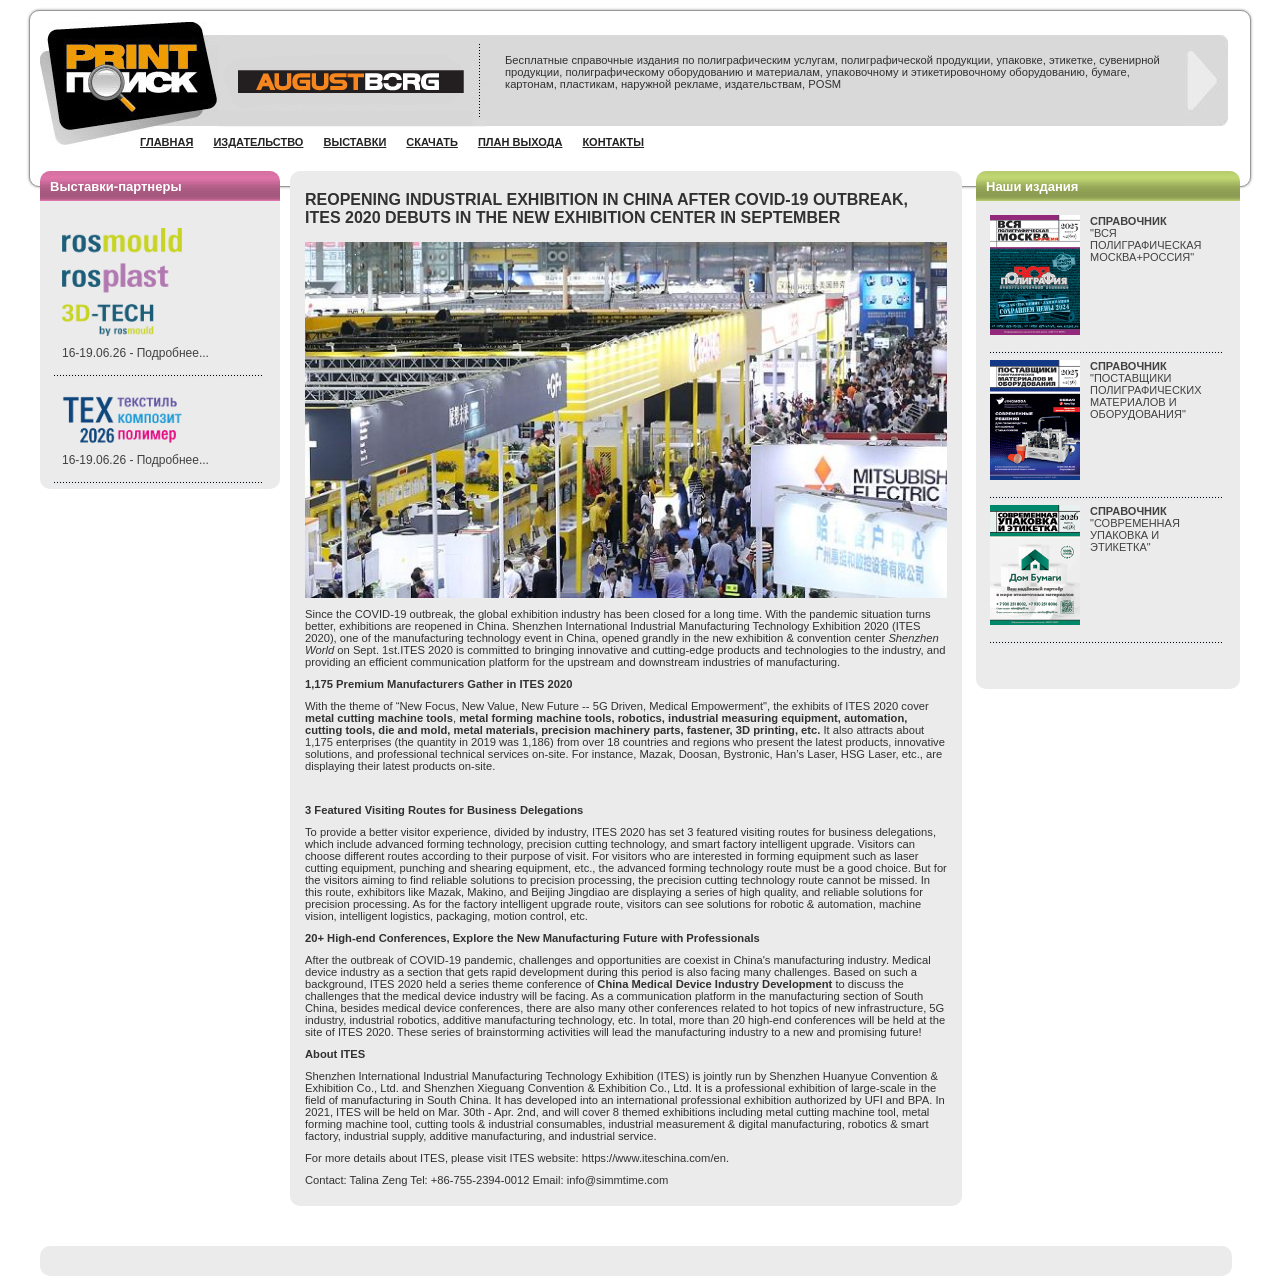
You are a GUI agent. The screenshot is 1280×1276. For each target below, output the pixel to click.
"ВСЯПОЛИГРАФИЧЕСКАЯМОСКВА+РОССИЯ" (1146, 239)
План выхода (520, 142)
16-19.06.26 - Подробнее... (135, 353)
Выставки (354, 142)
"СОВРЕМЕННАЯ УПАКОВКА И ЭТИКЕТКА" (1135, 529)
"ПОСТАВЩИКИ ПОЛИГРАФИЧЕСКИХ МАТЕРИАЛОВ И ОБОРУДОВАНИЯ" (1146, 390)
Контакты (613, 142)
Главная (166, 142)
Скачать (432, 142)
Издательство (258, 142)
